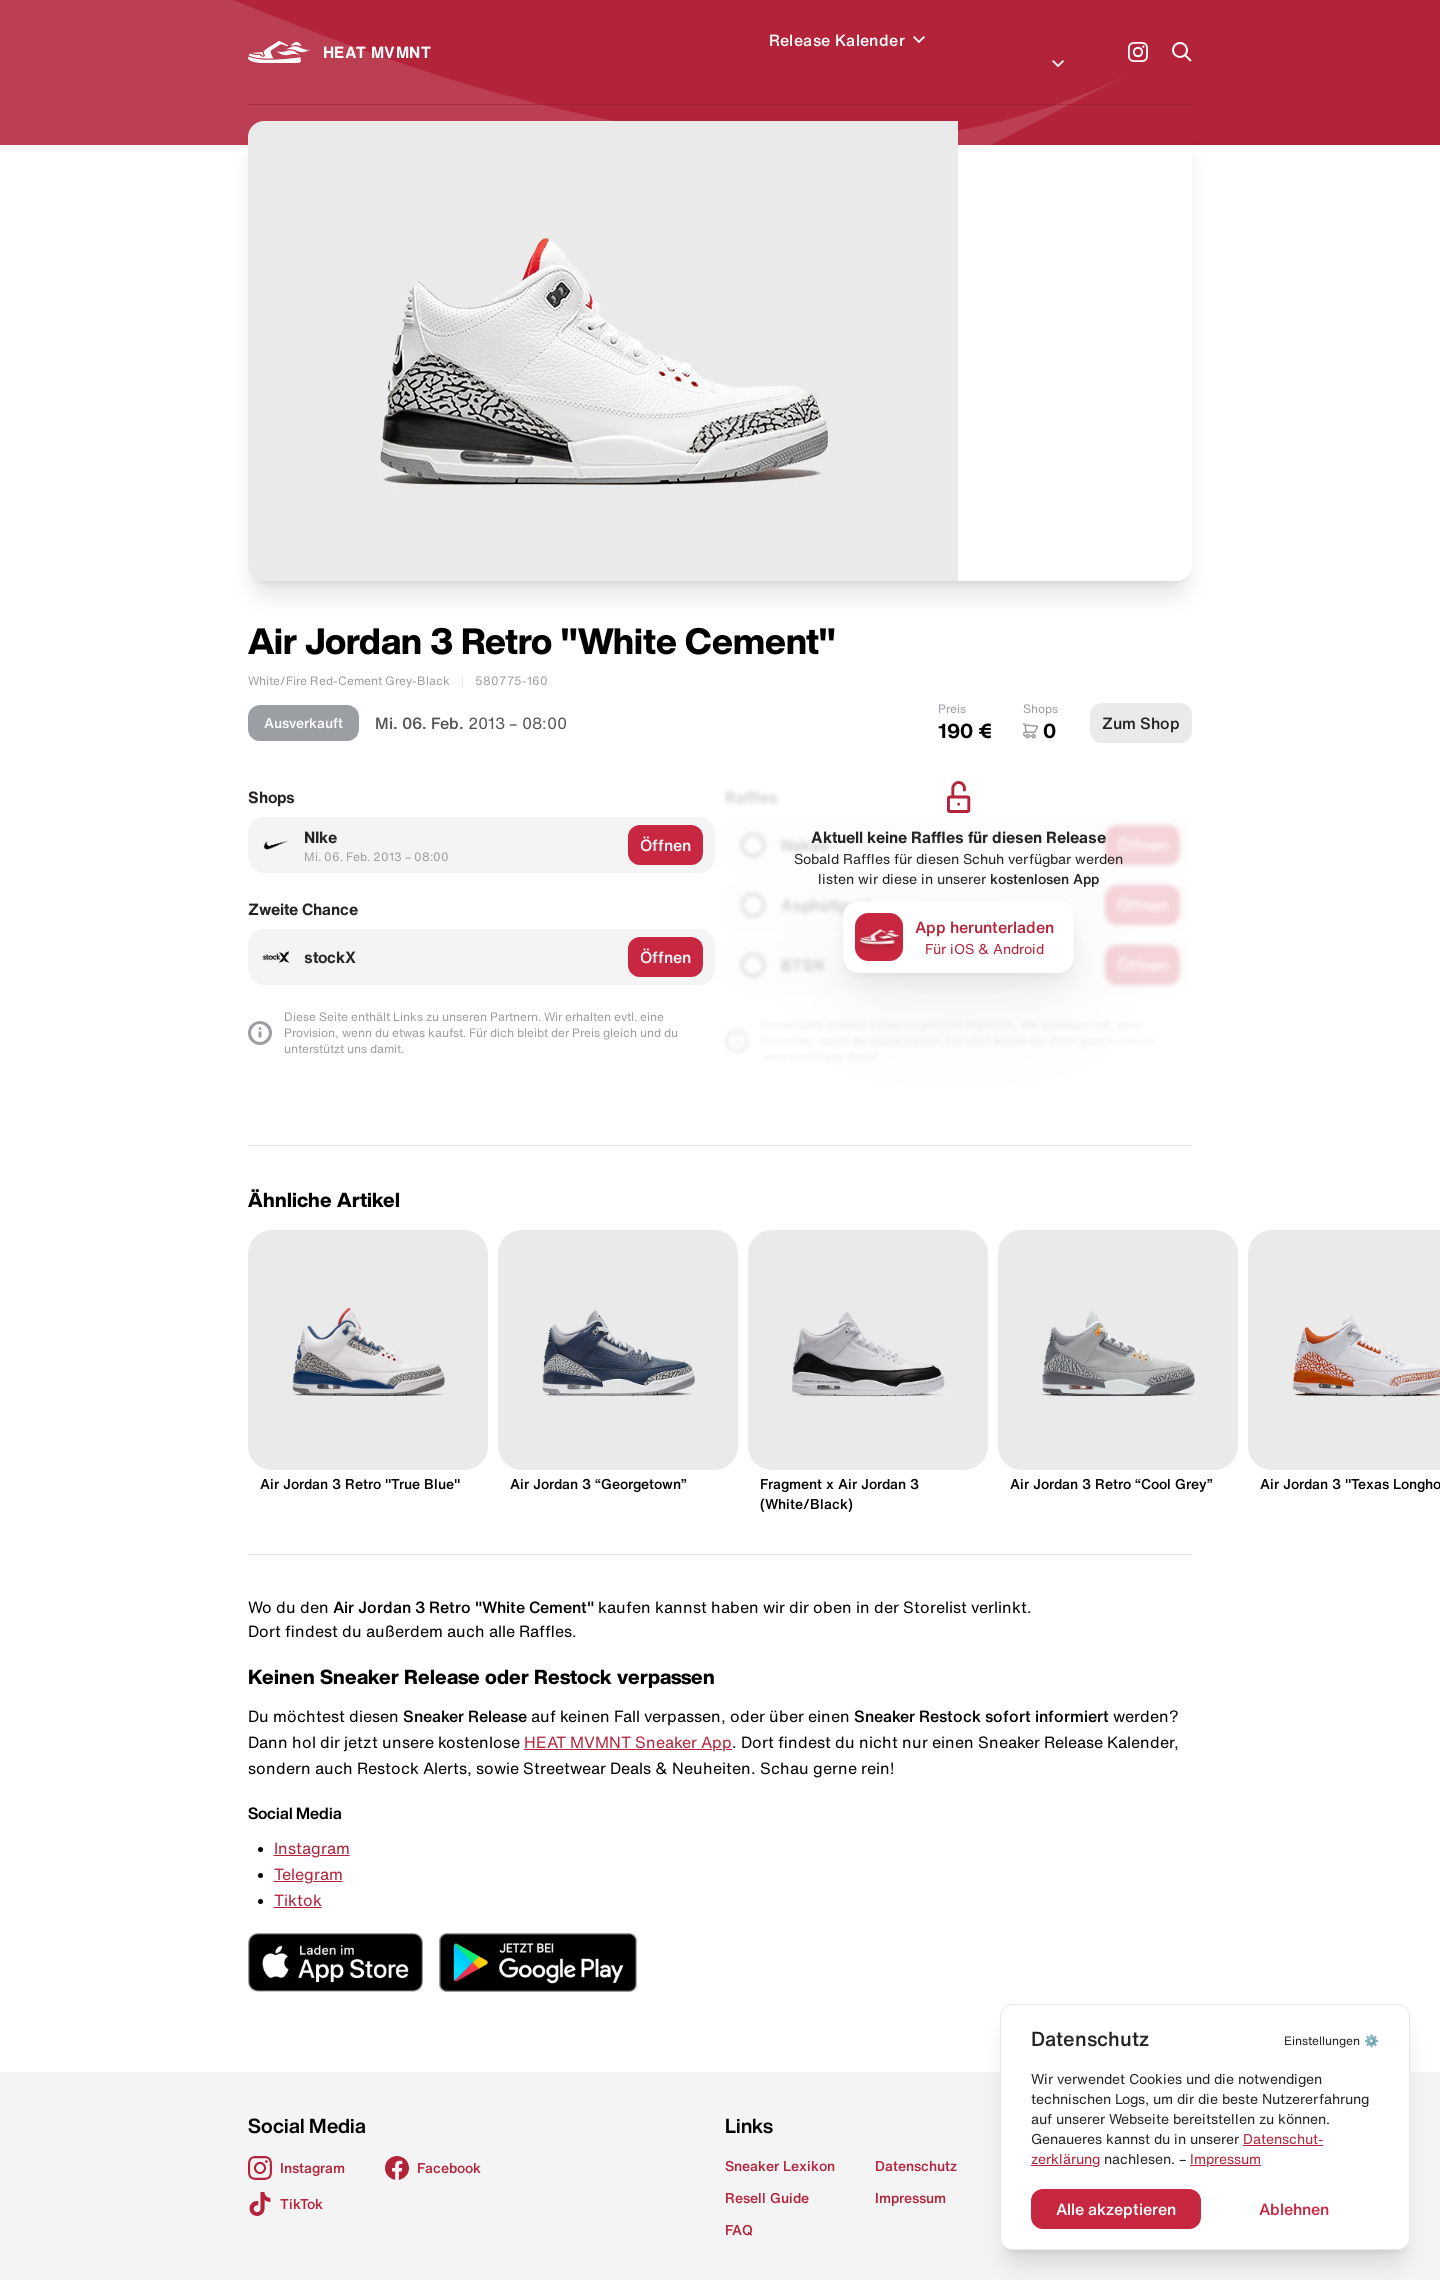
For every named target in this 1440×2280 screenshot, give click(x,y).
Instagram (312, 1824)
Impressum (1225, 2159)
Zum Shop (1141, 699)
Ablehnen (1294, 2209)
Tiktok (298, 1876)
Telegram (308, 1850)
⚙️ (1331, 2040)
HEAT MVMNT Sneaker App (628, 1718)
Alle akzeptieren (1116, 2209)
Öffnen (665, 821)
